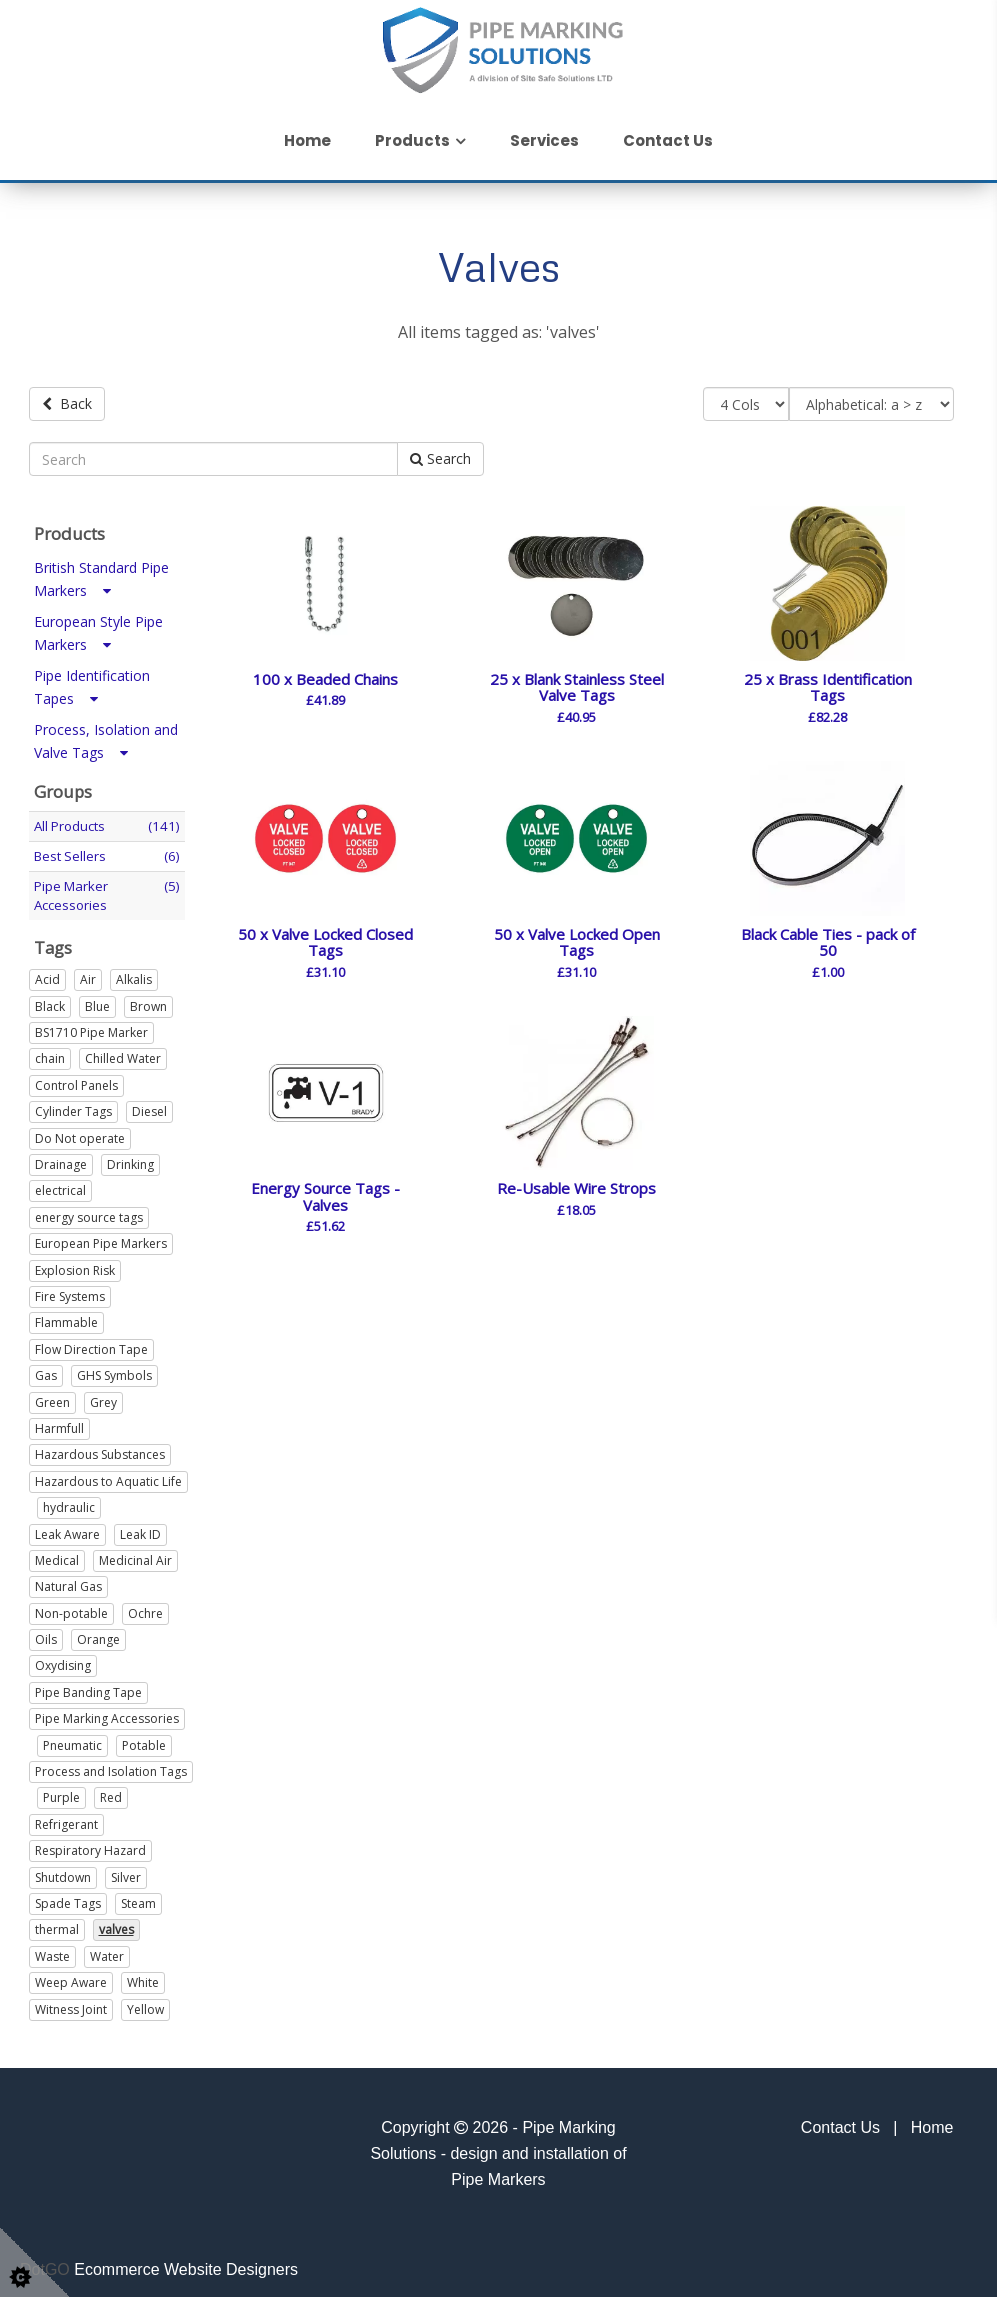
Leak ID (140, 1527)
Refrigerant (66, 1817)
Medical (57, 1553)
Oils (46, 1632)
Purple (61, 1791)
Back (67, 403)
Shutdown (63, 1870)
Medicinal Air (135, 1553)
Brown (148, 999)
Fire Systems (70, 1289)
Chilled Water (123, 1052)
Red (111, 1791)
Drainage (61, 1157)
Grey (103, 1395)
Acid (47, 973)
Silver (126, 1870)
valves (116, 1923)
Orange (98, 1632)
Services (544, 140)
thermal (57, 1923)
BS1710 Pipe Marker (91, 1025)
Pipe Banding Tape (88, 1685)
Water (107, 1949)
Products (412, 140)
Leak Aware (67, 1527)
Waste (52, 1949)
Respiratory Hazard (90, 1844)
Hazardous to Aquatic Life (108, 1474)
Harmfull (59, 1421)
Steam (138, 1896)
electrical (60, 1184)
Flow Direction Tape (91, 1342)
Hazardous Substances (100, 1448)
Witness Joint (71, 2002)
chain (50, 1052)
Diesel (149, 1105)
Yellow (145, 2002)
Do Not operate (80, 1131)
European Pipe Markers (101, 1237)
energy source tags (89, 1210)
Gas (46, 1369)
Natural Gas (68, 1580)
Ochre (145, 1606)
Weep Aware (71, 1976)
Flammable (66, 1316)
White (143, 1976)
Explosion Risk (75, 1263)
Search (440, 452)
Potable (144, 1738)
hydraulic (69, 1501)
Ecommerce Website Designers (186, 2262)
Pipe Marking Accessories (107, 1712)
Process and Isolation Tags (111, 1764)
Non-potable (71, 1606)
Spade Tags (68, 1896)
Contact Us (668, 140)
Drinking (130, 1157)
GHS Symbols (114, 1369)
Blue (97, 999)
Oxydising (63, 1659)
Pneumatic (72, 1738)
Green (52, 1395)
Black (50, 999)
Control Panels (76, 1078)
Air (88, 973)
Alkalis (134, 973)
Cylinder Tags (73, 1105)
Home (307, 140)
